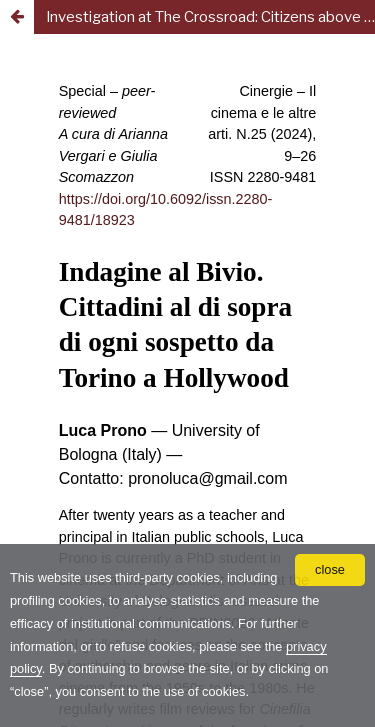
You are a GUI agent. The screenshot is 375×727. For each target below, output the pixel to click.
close (330, 569)
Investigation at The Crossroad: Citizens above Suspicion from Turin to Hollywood (210, 17)
